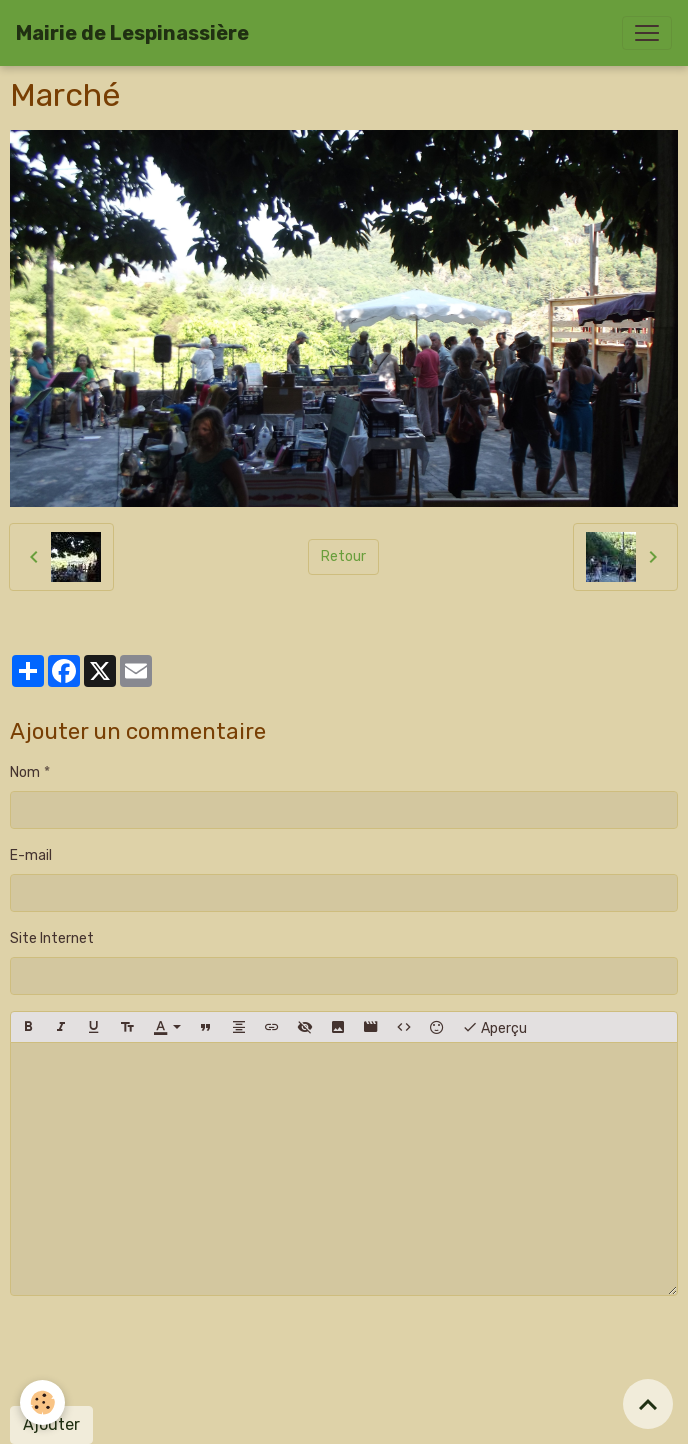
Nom (25, 772)
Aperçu (494, 1027)
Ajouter (51, 1424)
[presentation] (162, 1351)
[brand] (132, 33)
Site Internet (52, 938)
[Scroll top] (648, 1404)
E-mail (31, 855)
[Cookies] (42, 1402)
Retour (343, 556)
